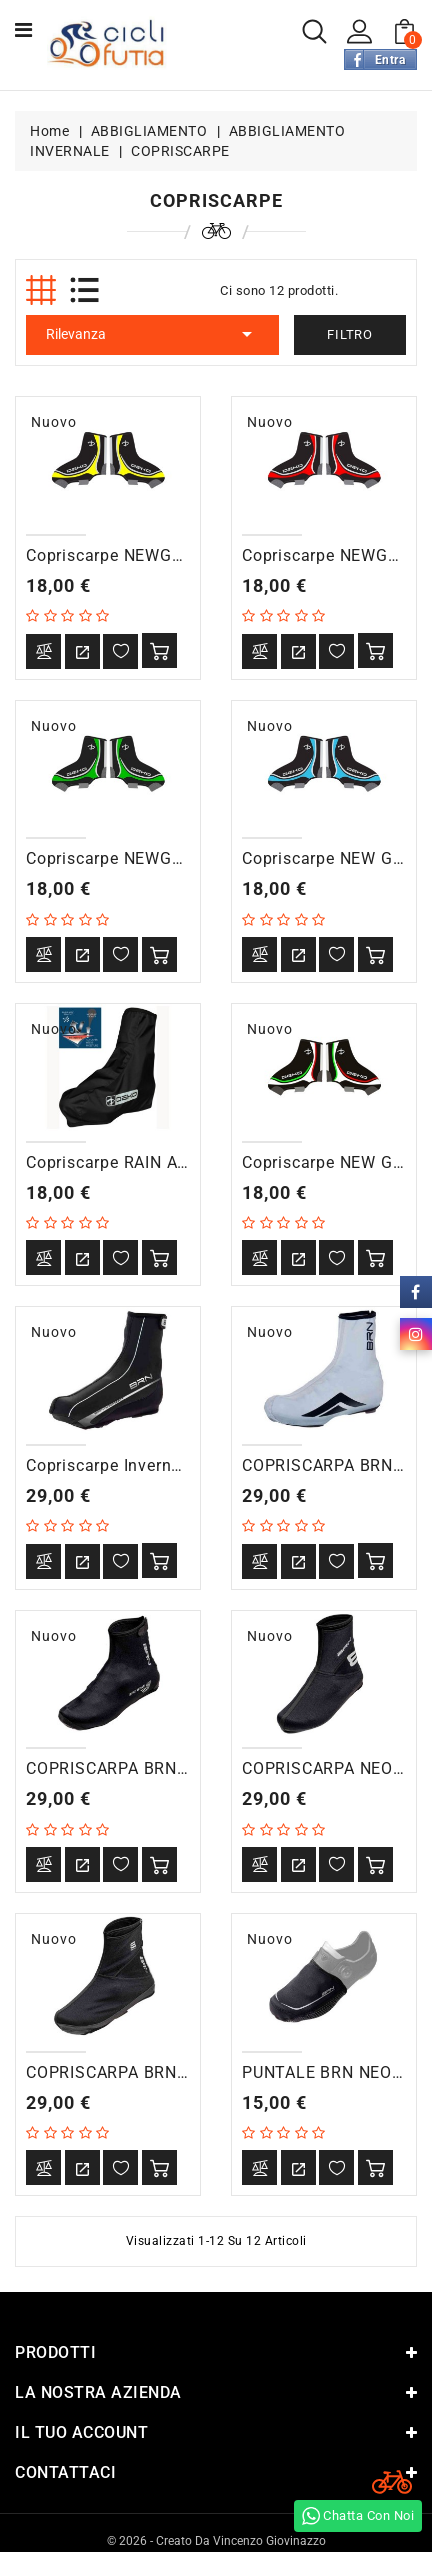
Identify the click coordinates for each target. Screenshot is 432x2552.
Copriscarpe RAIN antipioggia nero (161, 1162)
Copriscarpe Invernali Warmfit (142, 1465)
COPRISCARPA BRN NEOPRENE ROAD (172, 1768)
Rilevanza (152, 334)
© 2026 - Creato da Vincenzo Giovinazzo (216, 2540)
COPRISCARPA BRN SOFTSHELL (151, 2072)
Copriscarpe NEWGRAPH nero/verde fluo (187, 858)
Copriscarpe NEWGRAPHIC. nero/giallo (178, 555)
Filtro (350, 334)
